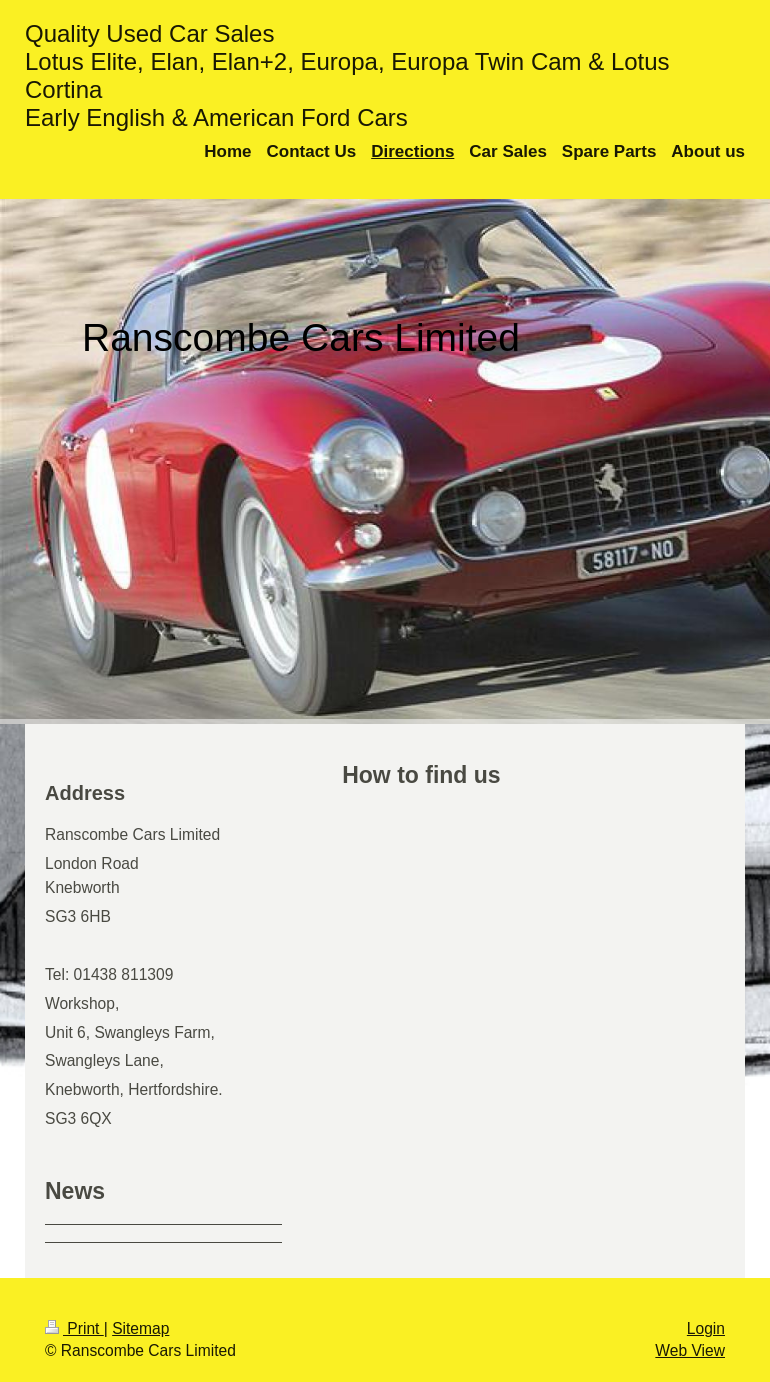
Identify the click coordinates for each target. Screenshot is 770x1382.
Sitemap (140, 1328)
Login (706, 1328)
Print (74, 1328)
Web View (690, 1350)
